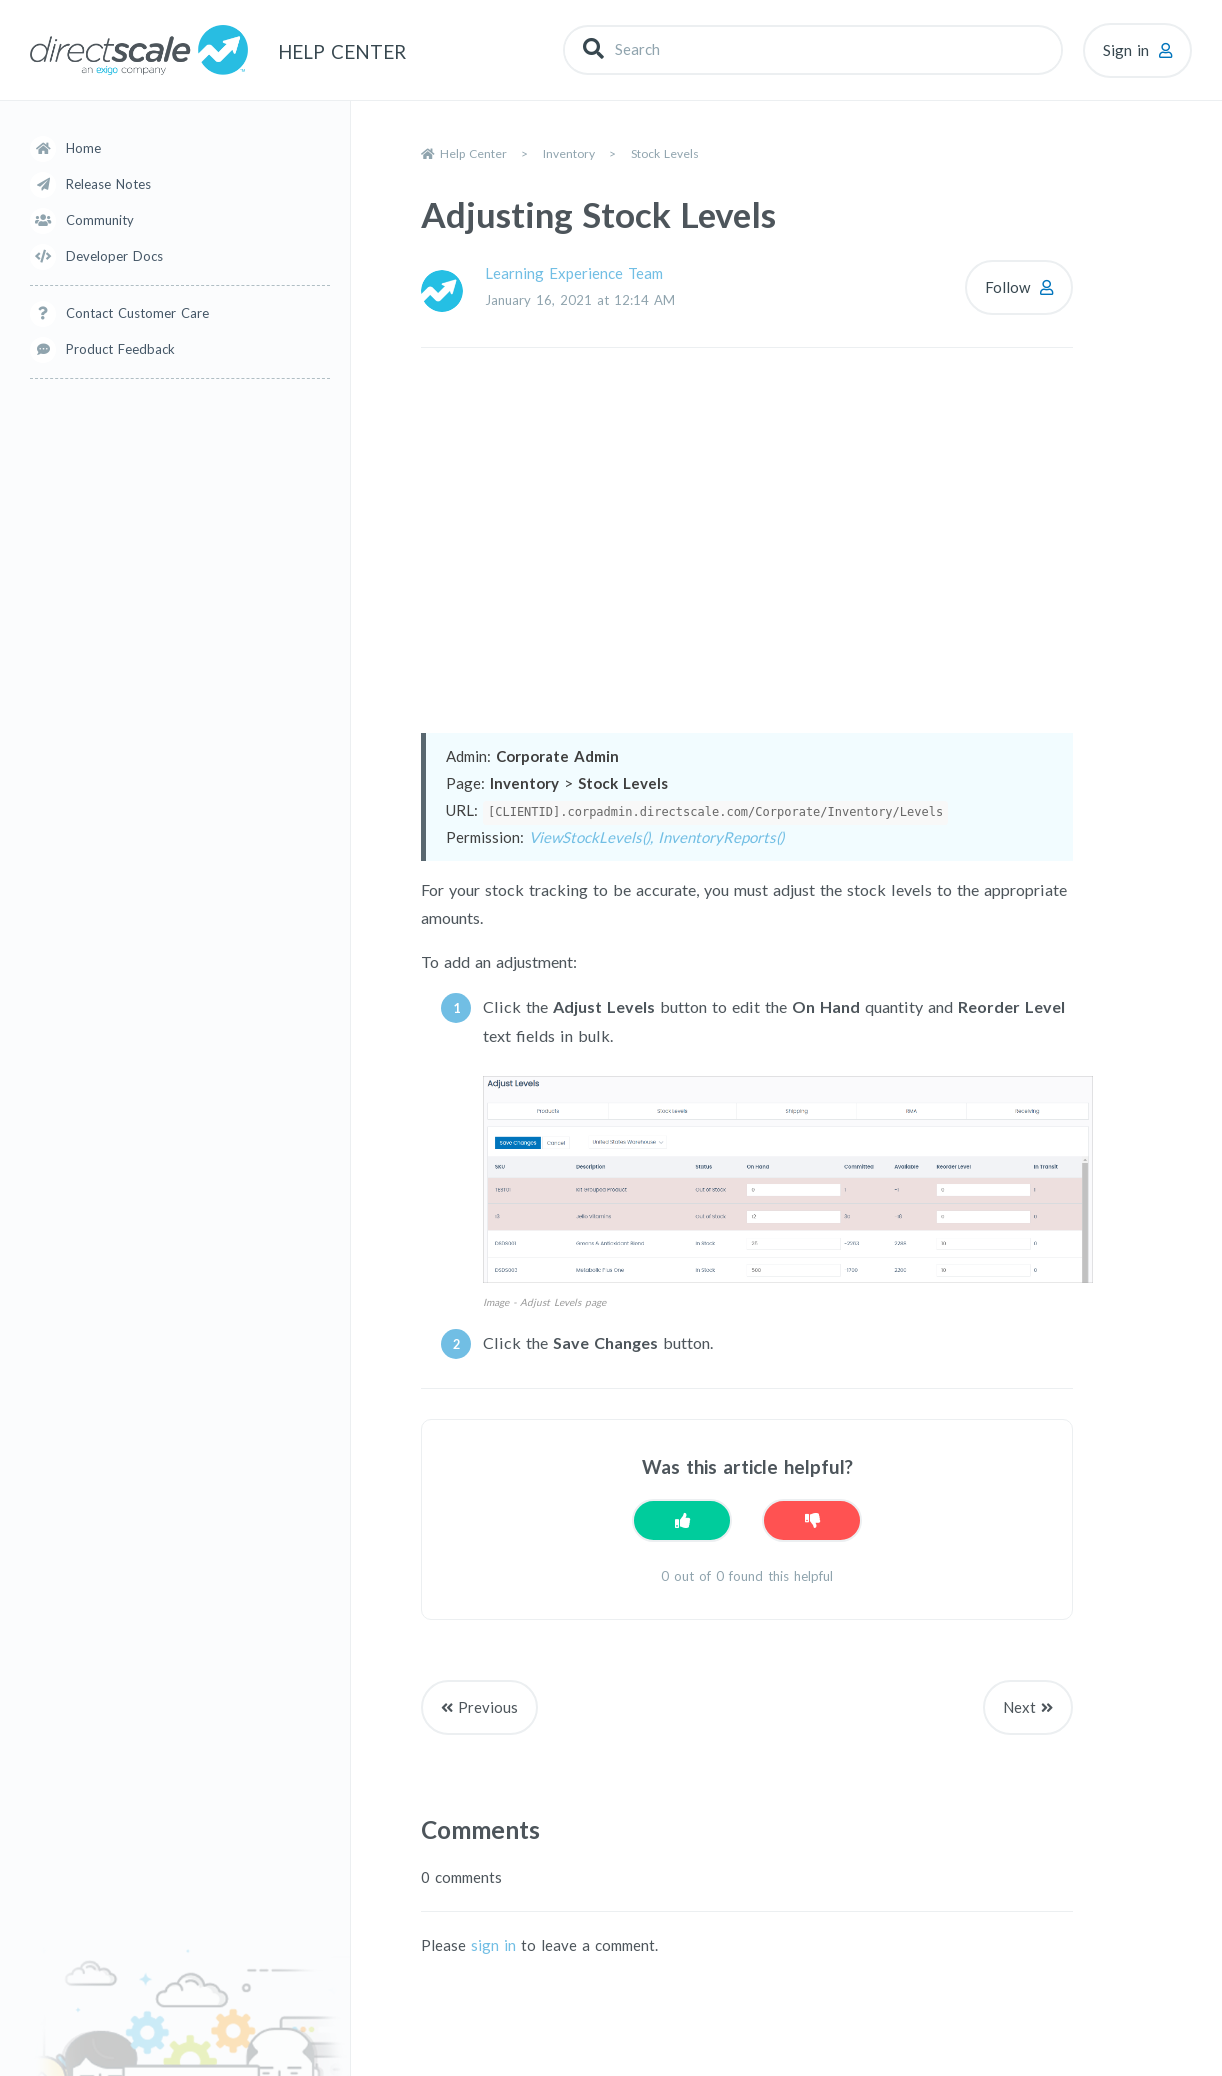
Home (83, 148)
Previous (488, 1707)
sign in (493, 1945)
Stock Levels (665, 153)
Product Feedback (120, 349)
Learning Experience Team (574, 273)
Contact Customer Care (137, 313)
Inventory (569, 153)
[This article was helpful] (682, 1520)
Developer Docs (114, 256)
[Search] (813, 49)
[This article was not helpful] (812, 1520)
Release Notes (108, 184)
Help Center (473, 153)
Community (100, 220)
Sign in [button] (1126, 50)
